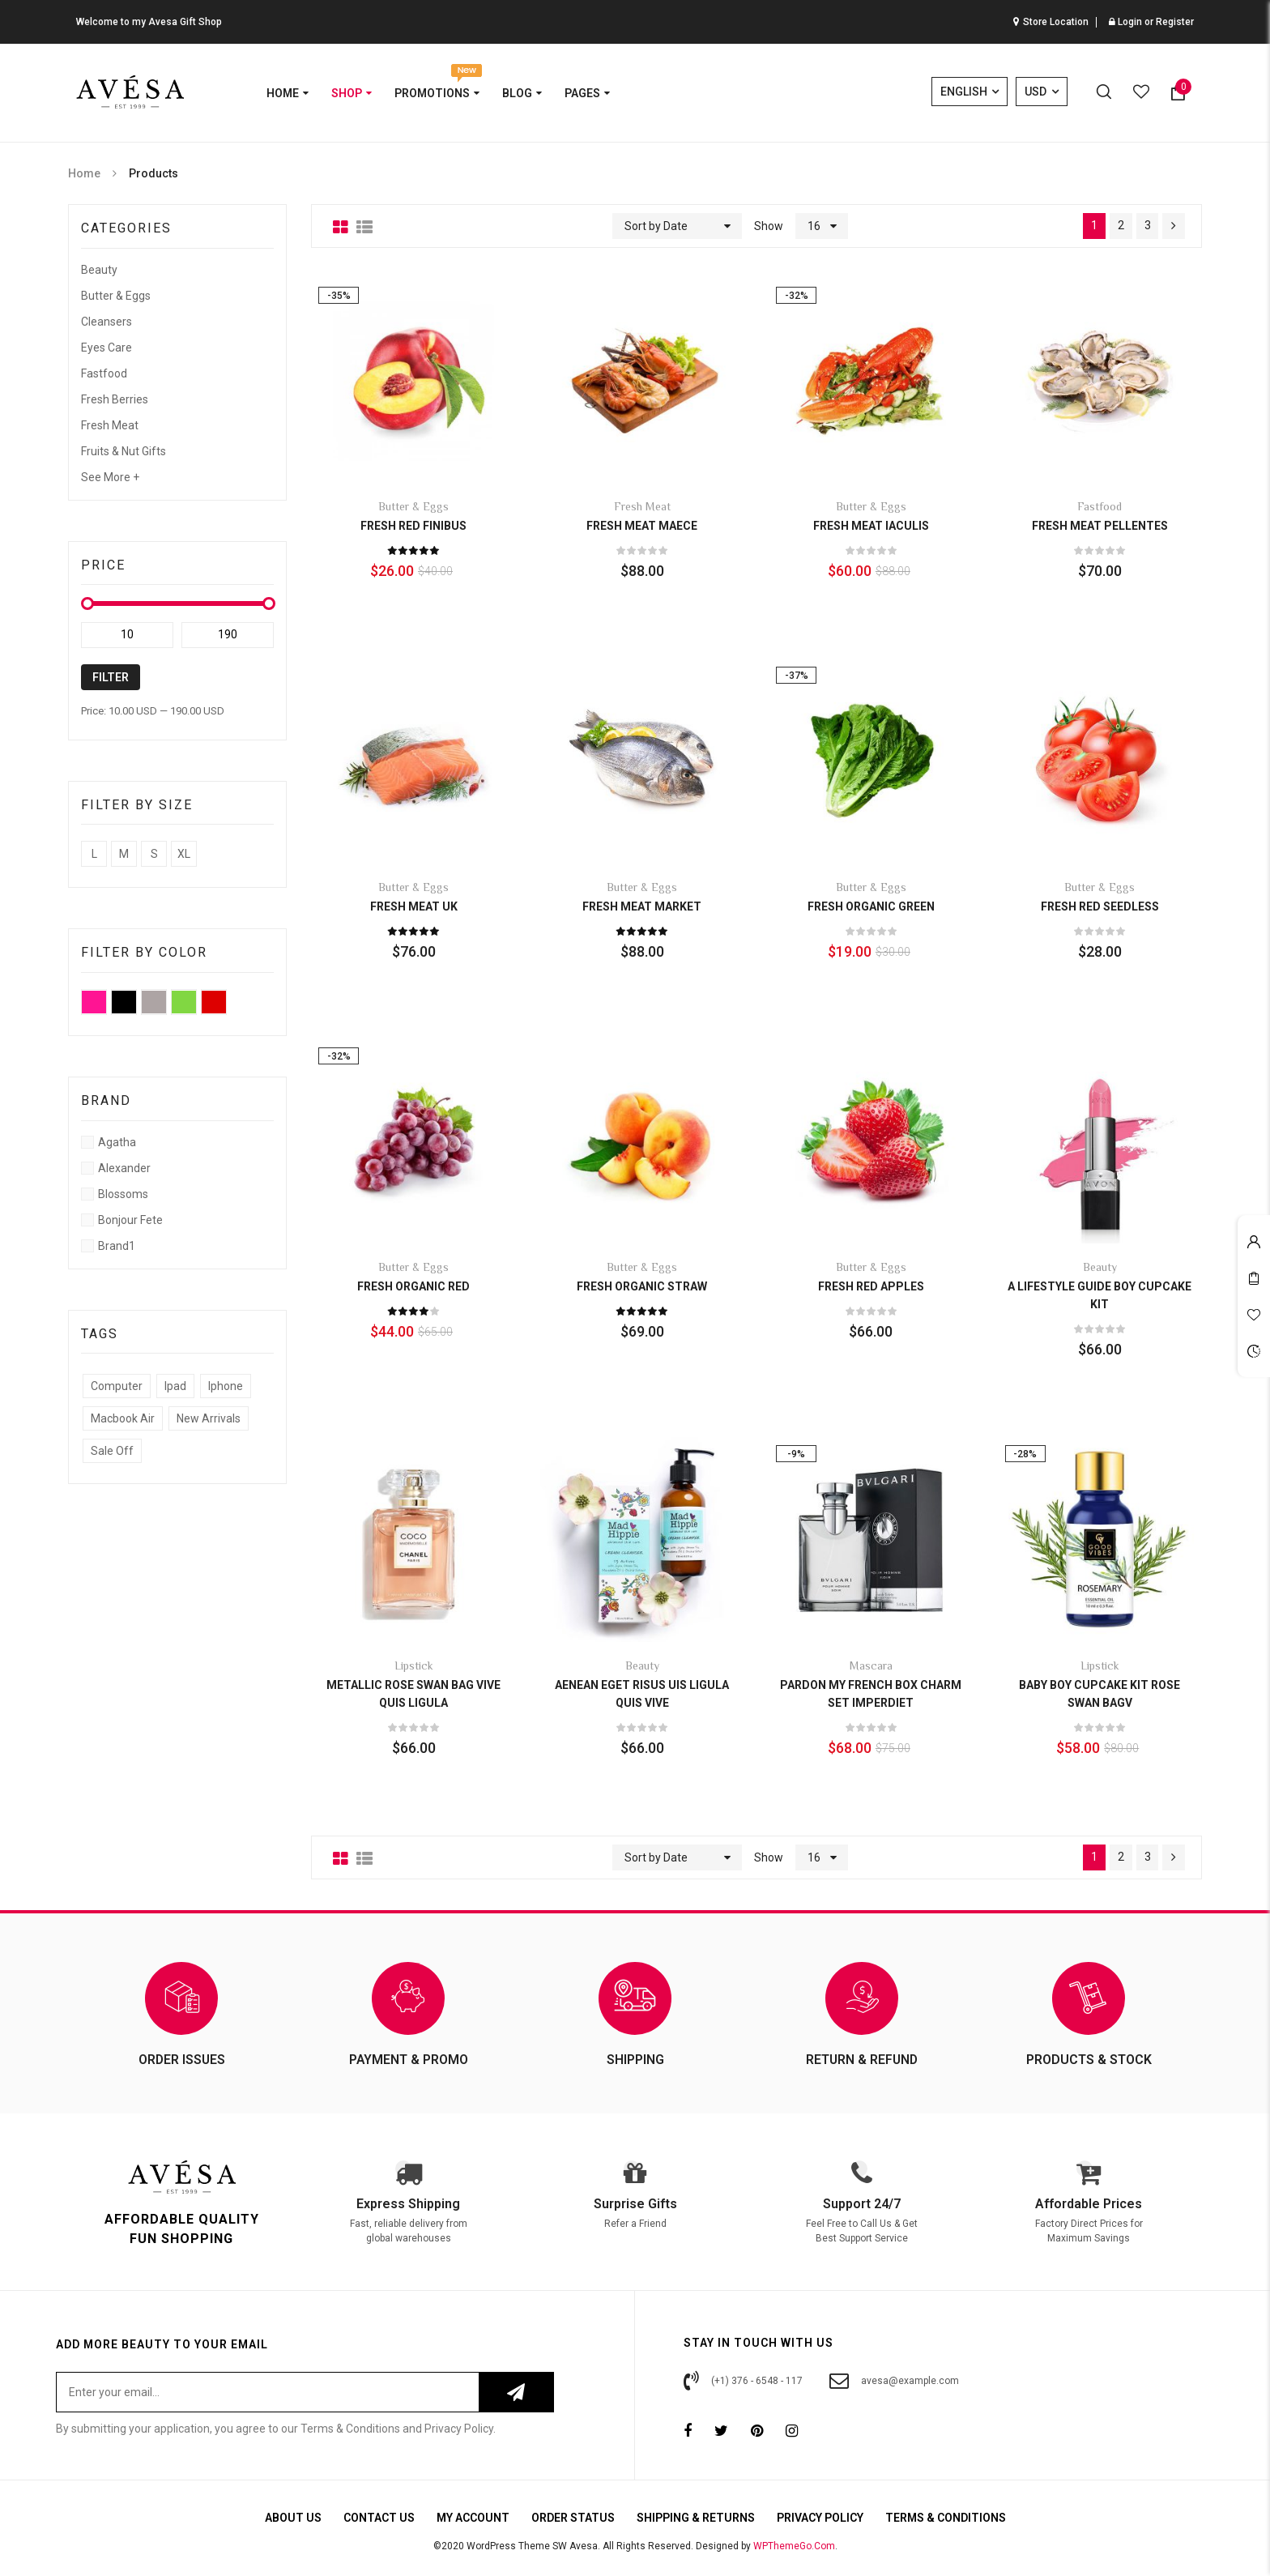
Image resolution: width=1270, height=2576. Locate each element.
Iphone (225, 1386)
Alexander (124, 1168)
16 (813, 226)
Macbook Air (123, 1418)
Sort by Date (655, 226)
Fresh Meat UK (414, 906)
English (965, 91)
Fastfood (104, 373)
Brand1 (116, 1245)
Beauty (99, 269)
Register (1175, 22)
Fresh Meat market (641, 906)
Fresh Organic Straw (642, 1286)
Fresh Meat (110, 425)
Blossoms (123, 1194)
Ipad (175, 1386)
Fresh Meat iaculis (871, 525)
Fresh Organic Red (413, 1286)
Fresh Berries (114, 399)
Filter (110, 677)
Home (84, 173)
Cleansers (106, 321)
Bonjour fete (130, 1219)
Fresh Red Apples (871, 1286)
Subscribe (516, 2392)
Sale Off (112, 1450)
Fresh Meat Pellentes (1100, 525)
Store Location (1056, 22)
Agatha (117, 1142)
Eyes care (106, 347)
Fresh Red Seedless (1100, 906)
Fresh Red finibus (413, 525)
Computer (117, 1386)
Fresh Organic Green (871, 906)
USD (1035, 91)
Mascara (871, 1667)
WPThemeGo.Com (794, 2546)
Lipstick (413, 1667)
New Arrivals (209, 1418)
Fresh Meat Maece (641, 525)
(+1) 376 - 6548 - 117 (743, 2381)
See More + (110, 477)
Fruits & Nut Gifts (123, 451)
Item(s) (1182, 87)
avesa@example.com (894, 2381)
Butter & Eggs (116, 295)
